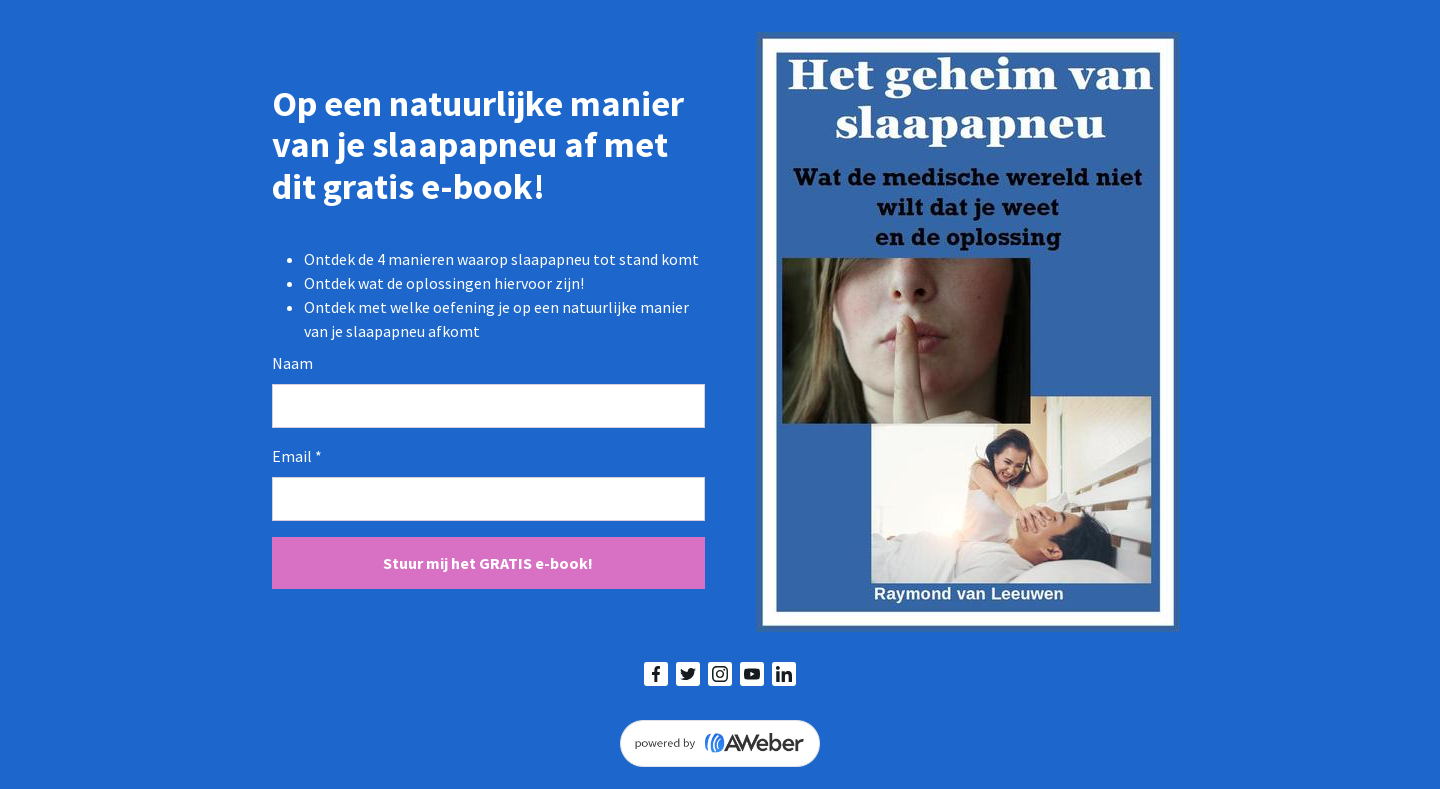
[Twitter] (688, 674)
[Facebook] (656, 674)
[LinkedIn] (784, 674)
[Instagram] (720, 674)
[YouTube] (752, 674)
